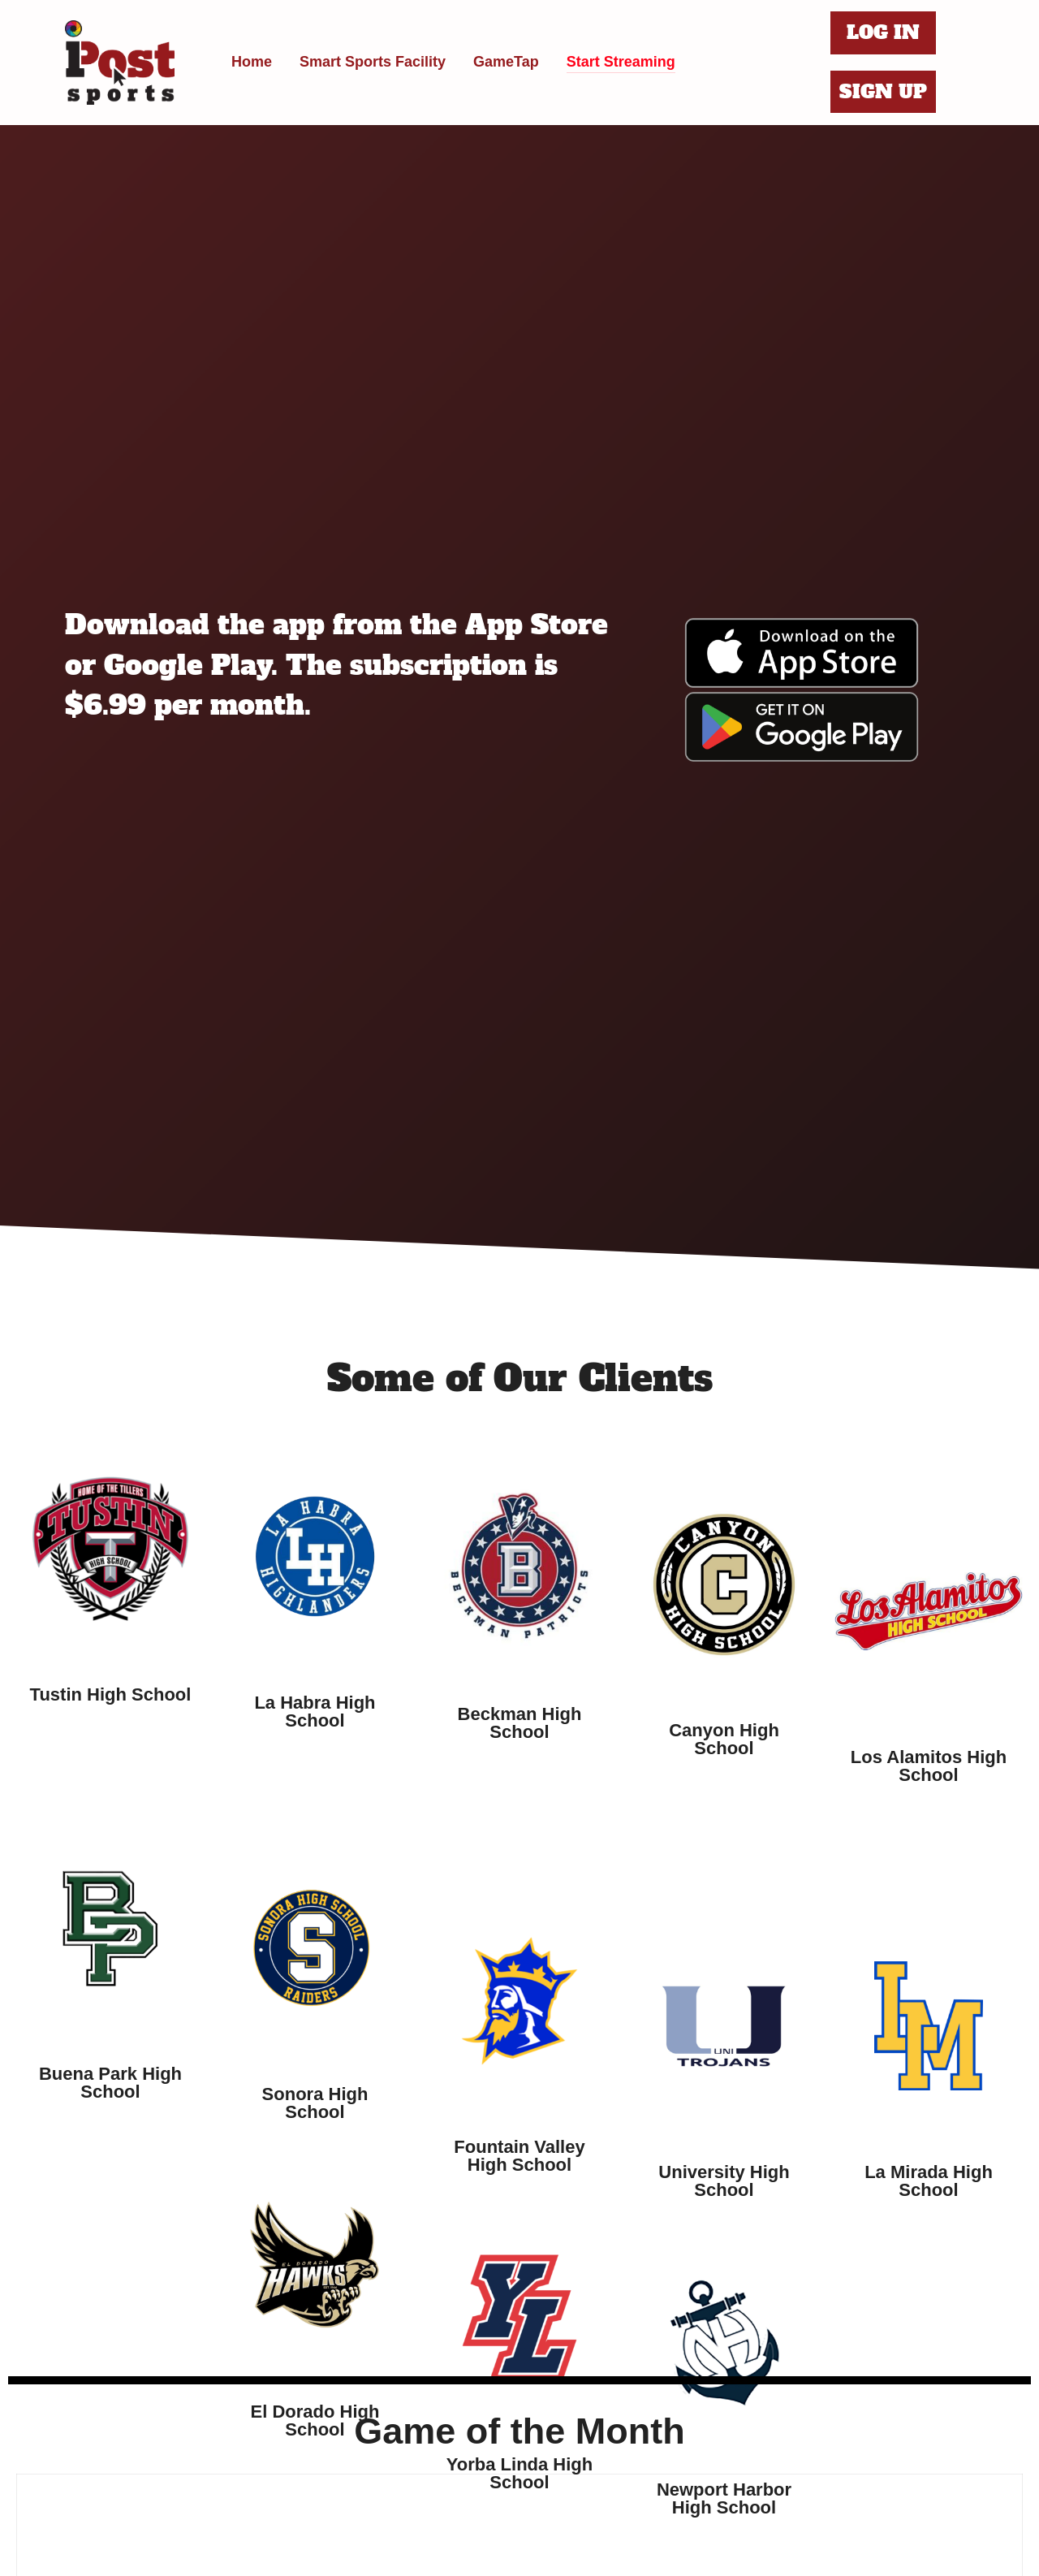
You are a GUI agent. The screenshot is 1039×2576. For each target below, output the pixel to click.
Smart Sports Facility (373, 62)
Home (251, 62)
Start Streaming (621, 62)
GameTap (506, 62)
